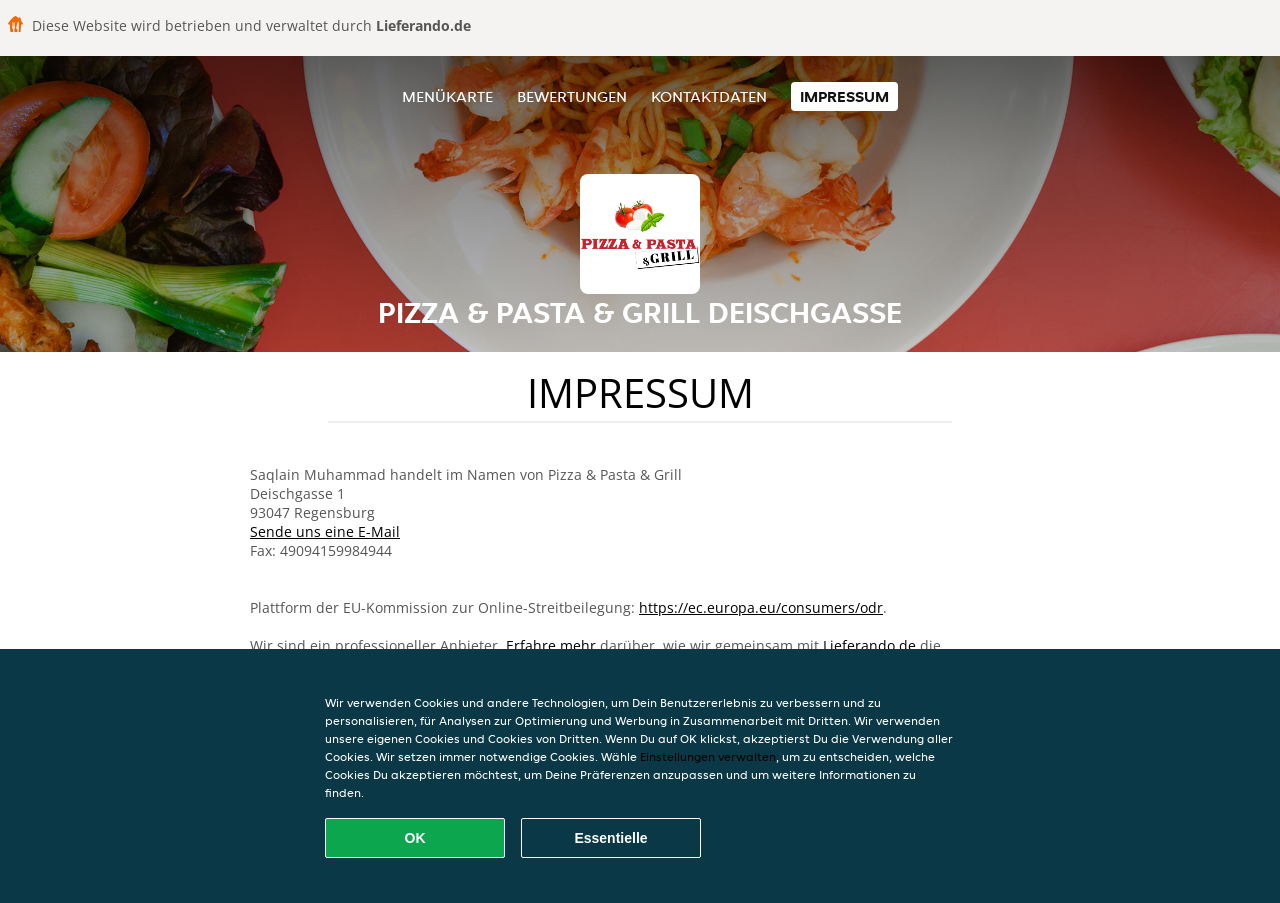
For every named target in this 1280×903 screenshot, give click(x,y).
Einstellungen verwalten (708, 756)
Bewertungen (572, 96)
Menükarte (447, 96)
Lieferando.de (869, 645)
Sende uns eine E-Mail (325, 531)
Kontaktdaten (709, 96)
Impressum (844, 96)
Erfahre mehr (551, 645)
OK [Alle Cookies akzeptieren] (415, 838)
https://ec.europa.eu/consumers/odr (761, 607)
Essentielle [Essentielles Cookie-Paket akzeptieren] (610, 838)
